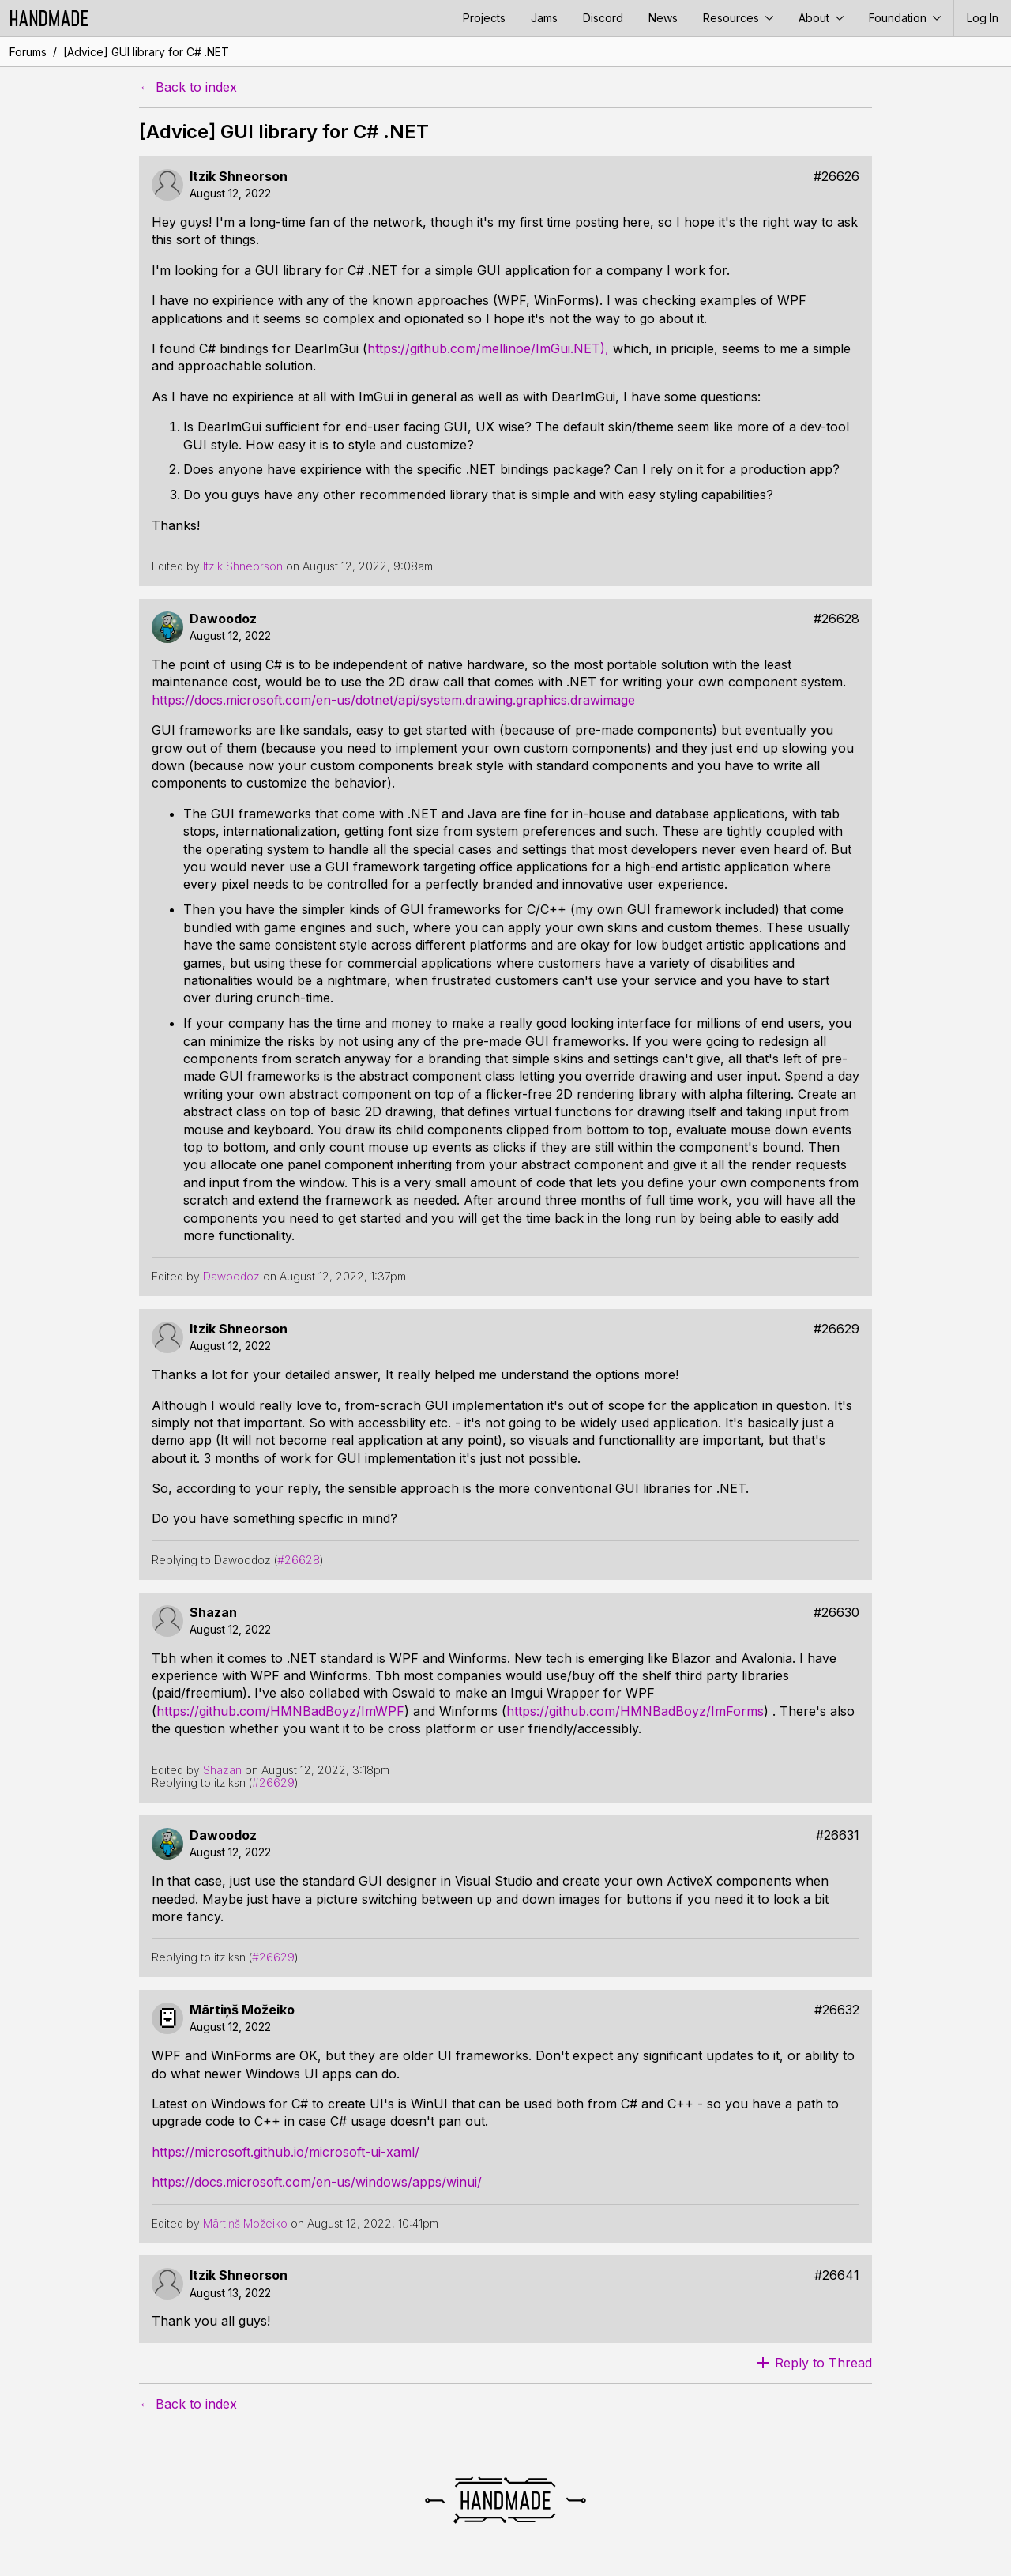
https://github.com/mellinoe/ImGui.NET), (488, 348)
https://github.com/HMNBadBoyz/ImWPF (280, 1711)
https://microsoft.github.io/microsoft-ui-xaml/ (285, 2152)
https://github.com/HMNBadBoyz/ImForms (635, 1711)
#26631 (837, 1835)
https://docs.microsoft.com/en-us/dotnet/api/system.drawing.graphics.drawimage (393, 700)
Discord (603, 17)
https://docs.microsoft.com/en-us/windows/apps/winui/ (317, 2182)
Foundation (905, 17)
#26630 (836, 1612)
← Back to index (188, 87)
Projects (484, 17)
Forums (28, 51)
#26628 (836, 618)
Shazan (213, 1612)
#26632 (836, 2010)
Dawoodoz (223, 618)
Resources (738, 17)
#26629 (836, 1329)
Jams (544, 17)
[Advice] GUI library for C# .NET (146, 51)
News (663, 17)
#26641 (836, 2275)
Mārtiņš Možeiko (242, 2010)
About (821, 17)
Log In (982, 17)
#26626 (836, 176)
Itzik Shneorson (239, 176)
